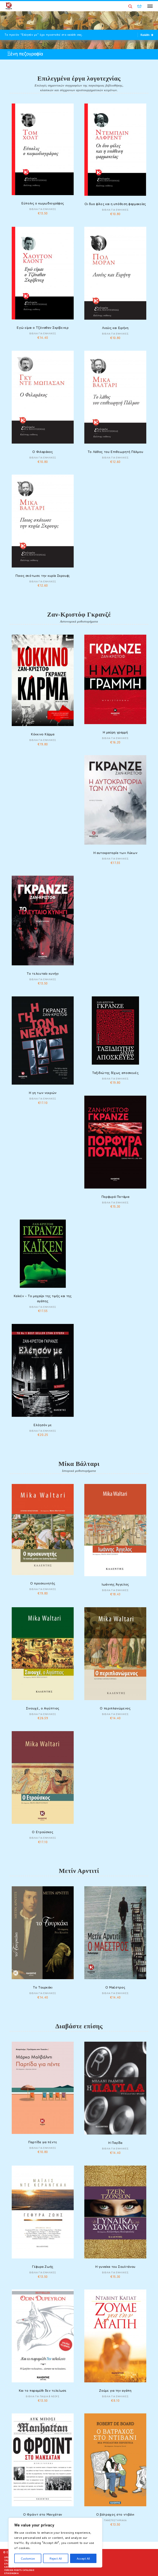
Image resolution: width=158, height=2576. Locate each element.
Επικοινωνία (11, 2573)
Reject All (56, 2558)
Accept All (83, 2558)
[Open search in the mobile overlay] (130, 6)
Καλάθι (145, 35)
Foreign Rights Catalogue (19, 2570)
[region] (55, 2542)
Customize (28, 2558)
